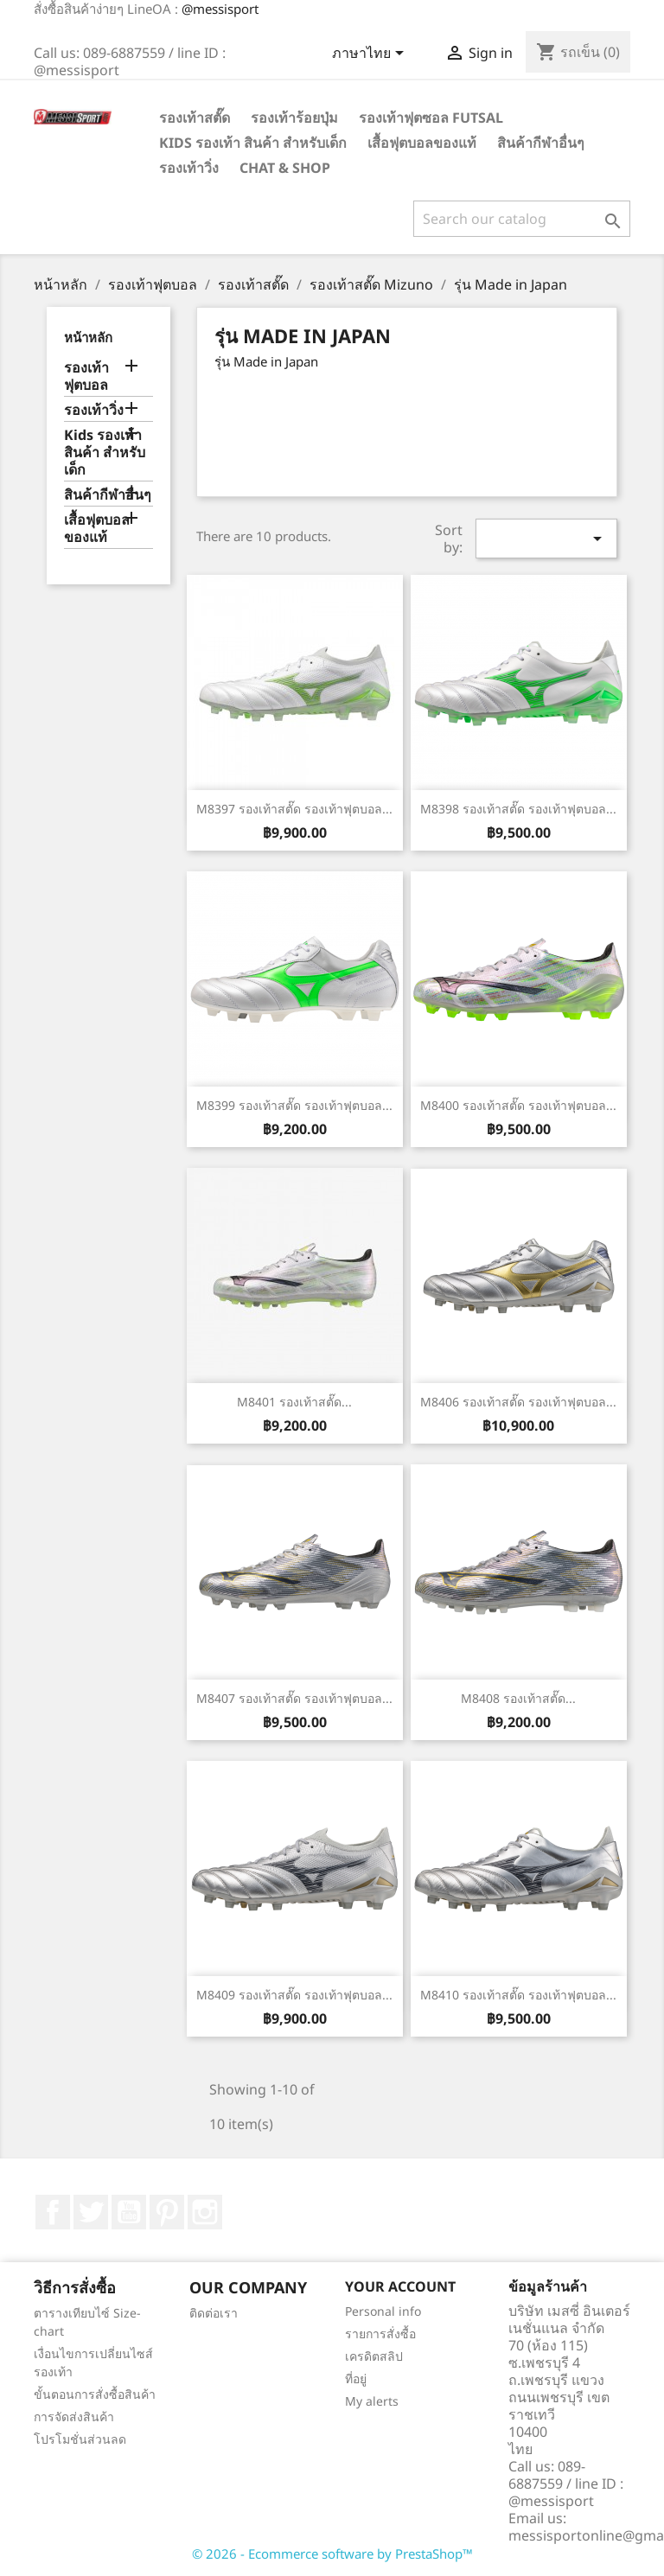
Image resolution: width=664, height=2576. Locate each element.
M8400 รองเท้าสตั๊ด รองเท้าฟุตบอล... (518, 1105)
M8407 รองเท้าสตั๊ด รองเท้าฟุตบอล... (294, 1698)
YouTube (129, 2212)
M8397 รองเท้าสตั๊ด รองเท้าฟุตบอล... (294, 808)
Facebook (52, 2212)
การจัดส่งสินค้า (74, 2416)
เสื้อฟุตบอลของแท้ (421, 142)
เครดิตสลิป (374, 2356)
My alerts (372, 2401)
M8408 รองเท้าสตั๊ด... (518, 1698)
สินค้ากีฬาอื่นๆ (540, 142)
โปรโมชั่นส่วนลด (80, 2439)
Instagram (205, 2212)
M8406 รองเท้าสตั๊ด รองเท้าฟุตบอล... (518, 1401)
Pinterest (167, 2212)
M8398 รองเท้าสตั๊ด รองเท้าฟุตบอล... (518, 808)
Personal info (383, 2311)
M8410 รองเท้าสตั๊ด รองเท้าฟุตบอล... (518, 1994)
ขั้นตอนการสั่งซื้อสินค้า (95, 2394)
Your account (400, 2286)
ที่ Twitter (90, 2212)
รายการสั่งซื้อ (380, 2333)
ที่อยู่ (356, 2378)
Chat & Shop (284, 167)
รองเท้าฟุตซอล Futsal (431, 117)
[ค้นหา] (521, 219)
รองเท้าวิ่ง (189, 167)
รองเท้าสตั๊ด (194, 117)
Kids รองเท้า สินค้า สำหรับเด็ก (253, 142)
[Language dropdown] (371, 54)
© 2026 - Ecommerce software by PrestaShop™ (332, 2553)
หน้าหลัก (88, 337)
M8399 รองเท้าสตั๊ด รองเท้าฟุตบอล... (294, 1105)
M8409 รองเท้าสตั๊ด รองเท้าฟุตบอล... (294, 1994)
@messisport (220, 8)
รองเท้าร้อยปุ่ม (294, 117)
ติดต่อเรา (213, 2313)
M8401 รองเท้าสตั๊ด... (294, 1401)
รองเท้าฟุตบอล (86, 376)
